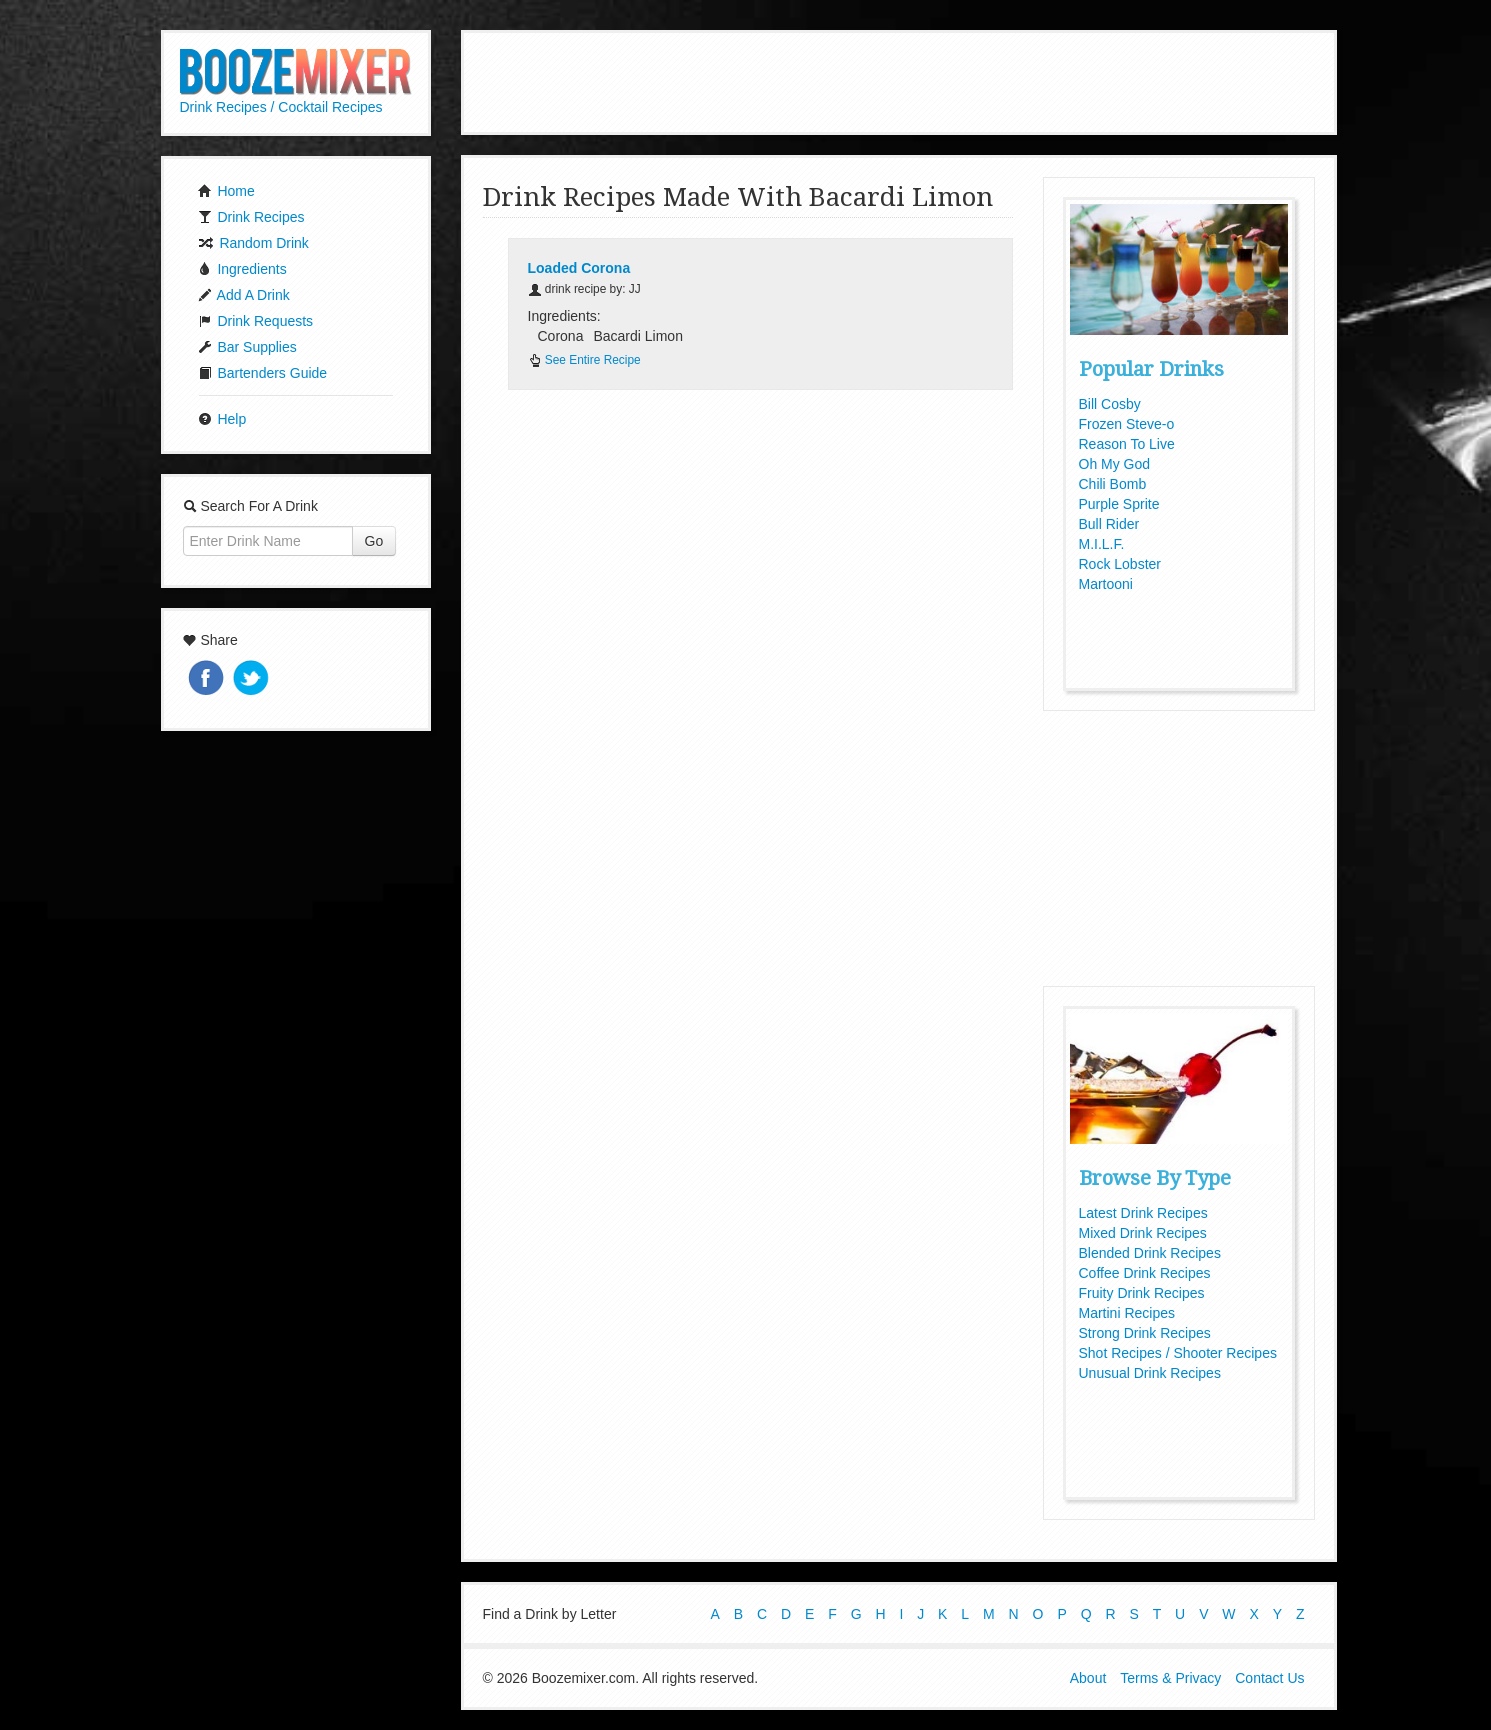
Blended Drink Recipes (1150, 1253)
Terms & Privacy (1170, 1678)
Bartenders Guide (263, 373)
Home (226, 191)
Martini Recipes (1127, 1313)
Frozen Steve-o (1127, 424)
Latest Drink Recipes (1143, 1213)
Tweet (253, 679)
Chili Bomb (1113, 484)
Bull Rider (1109, 524)
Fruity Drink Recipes (1142, 1293)
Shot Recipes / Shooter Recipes (1178, 1353)
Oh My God (1115, 464)
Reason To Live (1127, 444)
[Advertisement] (899, 80)
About (1088, 1678)
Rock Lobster (1120, 564)
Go (374, 541)
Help (222, 419)
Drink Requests (256, 321)
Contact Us (1269, 1678)
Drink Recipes (251, 217)
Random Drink (253, 243)
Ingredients (242, 269)
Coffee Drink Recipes (1145, 1273)
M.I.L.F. (1102, 544)
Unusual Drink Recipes (1150, 1373)
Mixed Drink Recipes (1143, 1233)
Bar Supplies (247, 347)
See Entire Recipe (584, 360)
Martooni (1106, 584)
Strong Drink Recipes (1145, 1333)
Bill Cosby (1110, 404)
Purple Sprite (1119, 504)
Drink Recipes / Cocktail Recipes (281, 107)
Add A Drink (244, 295)
